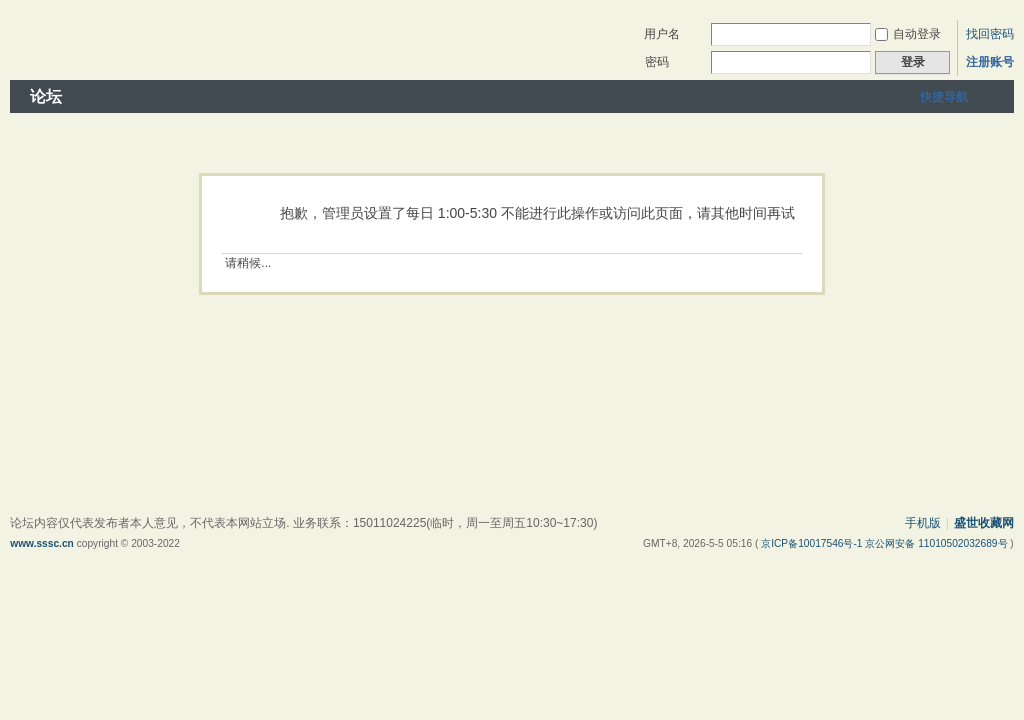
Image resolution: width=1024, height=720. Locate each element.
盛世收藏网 (984, 523)
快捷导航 (944, 97)
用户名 (662, 34)
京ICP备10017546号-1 (813, 543)
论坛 (46, 96)
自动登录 (908, 34)
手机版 (923, 523)
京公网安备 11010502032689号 (937, 543)
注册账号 (990, 62)
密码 (657, 62)
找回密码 (990, 34)
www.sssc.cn (42, 543)
